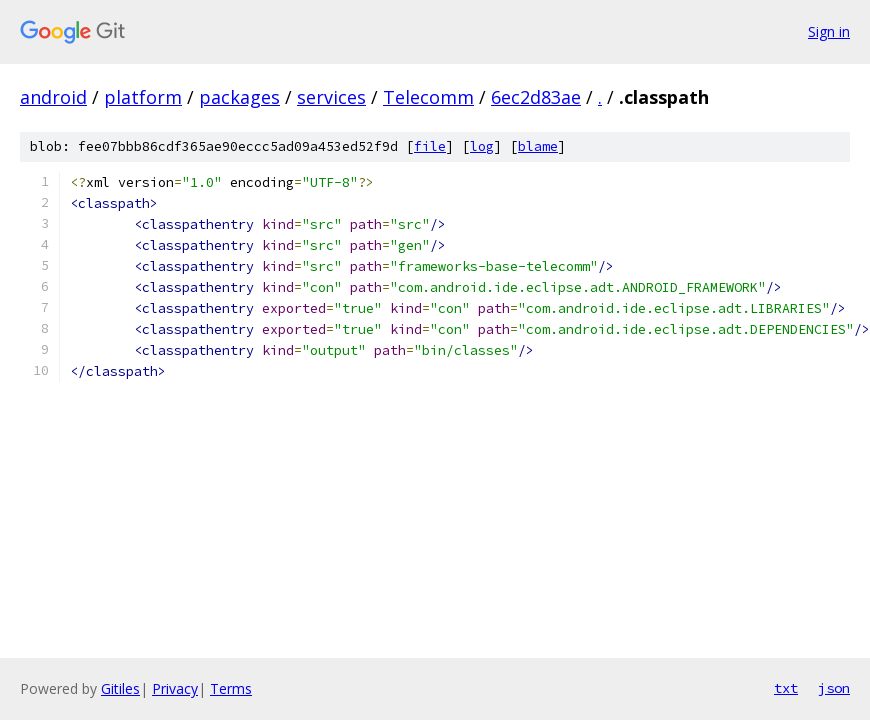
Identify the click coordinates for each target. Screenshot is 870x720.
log (482, 146)
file (430, 146)
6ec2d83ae (536, 97)
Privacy (175, 688)
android (53, 97)
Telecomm (428, 97)
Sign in (829, 31)
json (834, 688)
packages (239, 97)
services (331, 97)
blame (538, 146)
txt (786, 688)
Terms (231, 688)
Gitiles (120, 688)
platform (143, 97)
